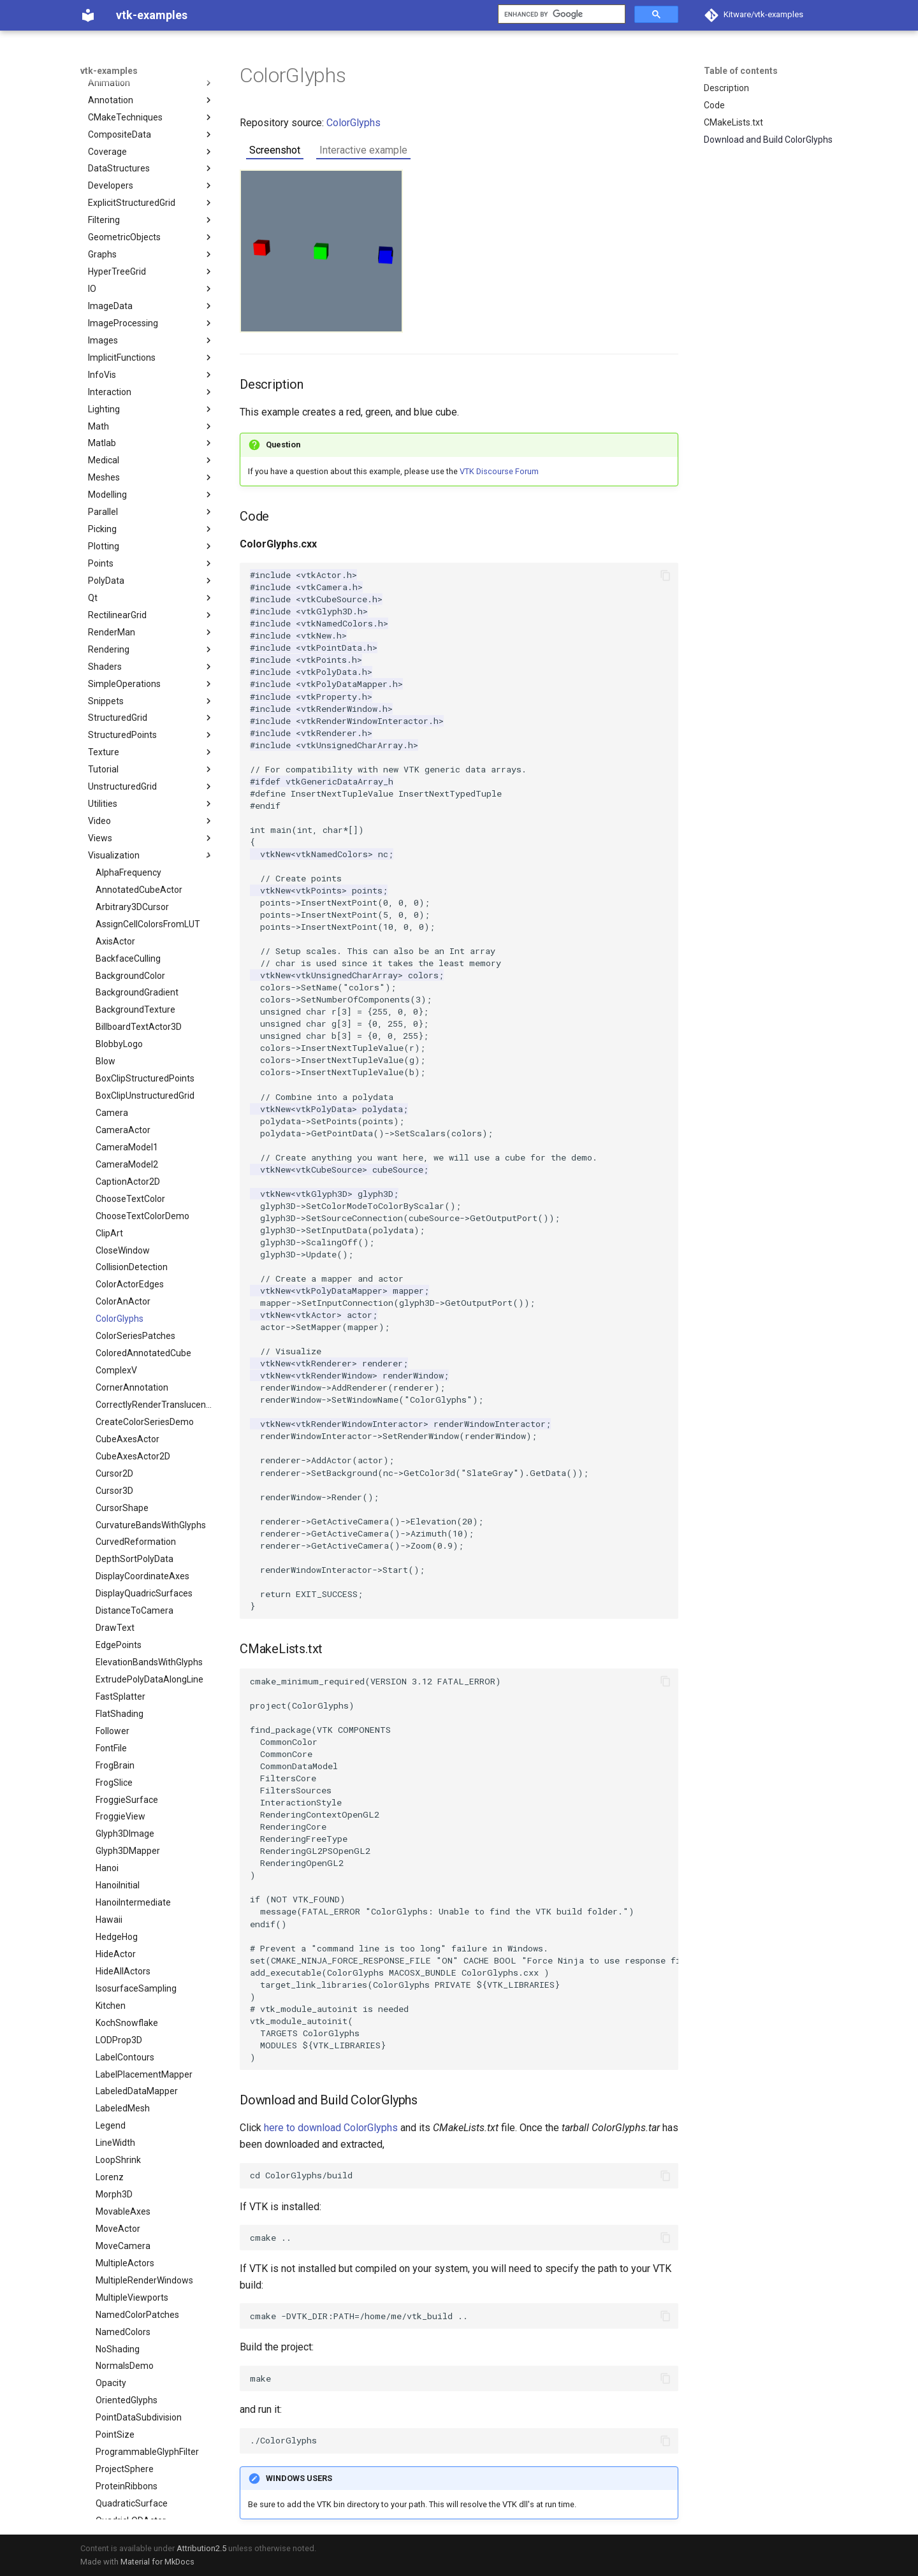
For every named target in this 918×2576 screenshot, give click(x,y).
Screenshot (274, 150)
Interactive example (363, 150)
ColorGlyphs (353, 123)
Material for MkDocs (157, 2561)
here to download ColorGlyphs (331, 2128)
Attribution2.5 (201, 2548)
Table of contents (741, 71)
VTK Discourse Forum (499, 471)
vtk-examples (109, 71)
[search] (560, 14)
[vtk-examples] (88, 15)
